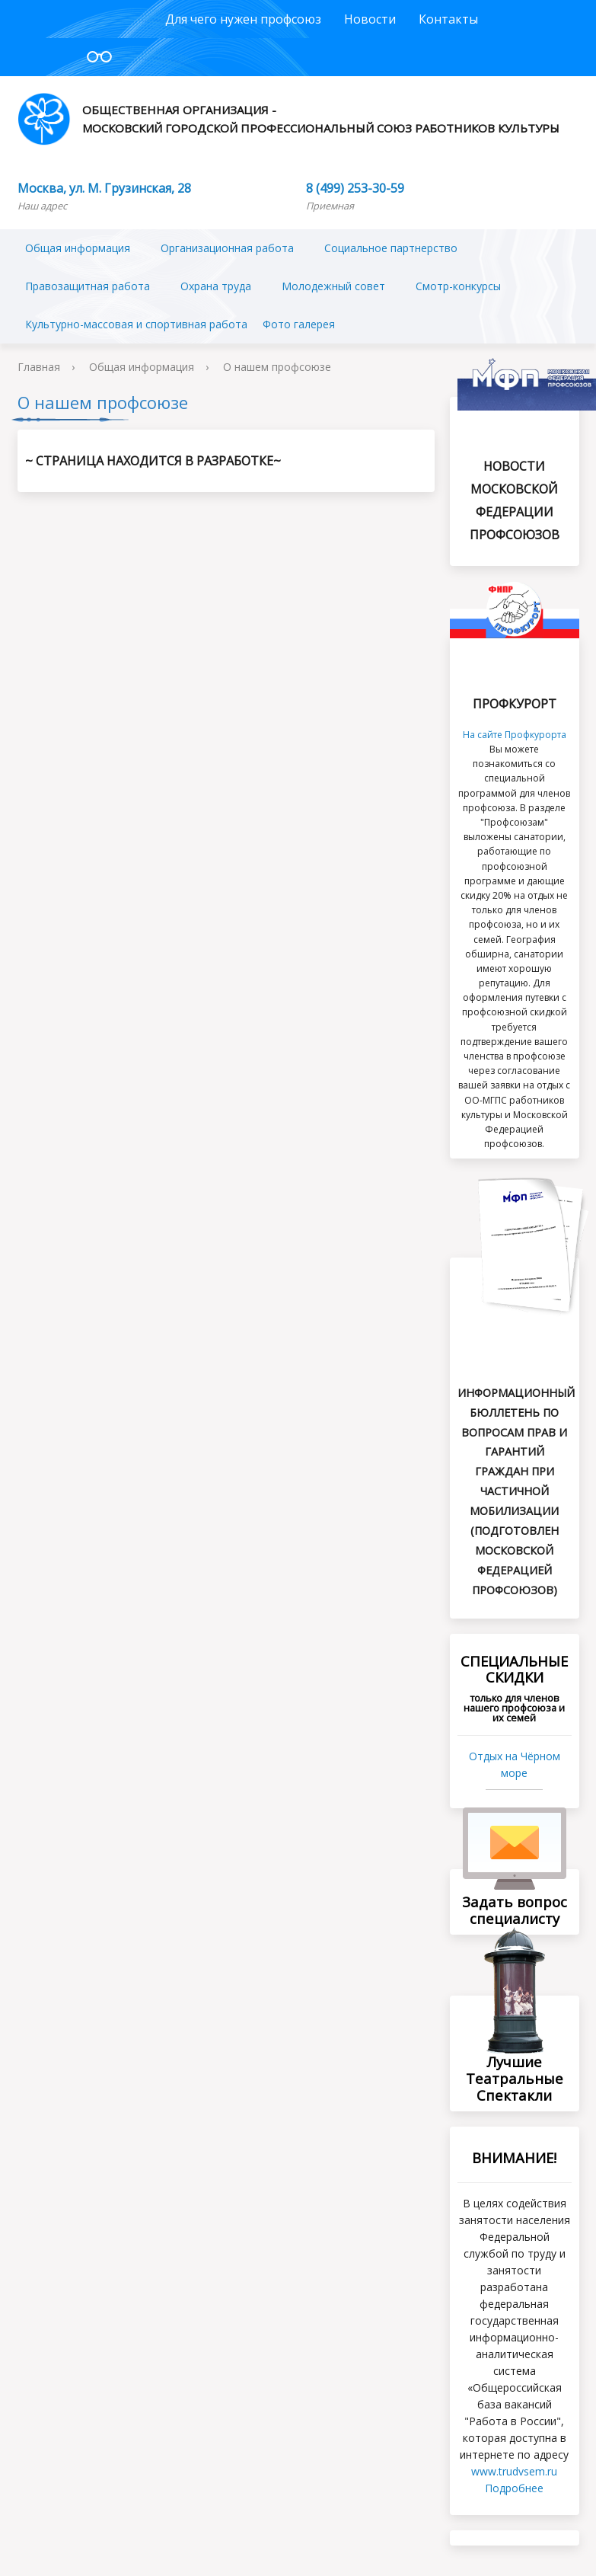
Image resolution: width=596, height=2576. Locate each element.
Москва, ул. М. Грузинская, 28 (104, 188)
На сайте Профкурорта (514, 734)
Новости (370, 19)
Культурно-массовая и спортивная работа (136, 324)
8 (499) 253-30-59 (355, 188)
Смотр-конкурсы (458, 286)
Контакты (448, 19)
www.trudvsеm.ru (514, 2471)
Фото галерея (299, 324)
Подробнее (514, 2488)
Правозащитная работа (87, 286)
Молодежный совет (333, 286)
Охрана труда (215, 286)
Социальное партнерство (390, 248)
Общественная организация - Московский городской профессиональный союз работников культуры (288, 119)
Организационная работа (227, 248)
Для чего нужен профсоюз (243, 19)
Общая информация (77, 248)
